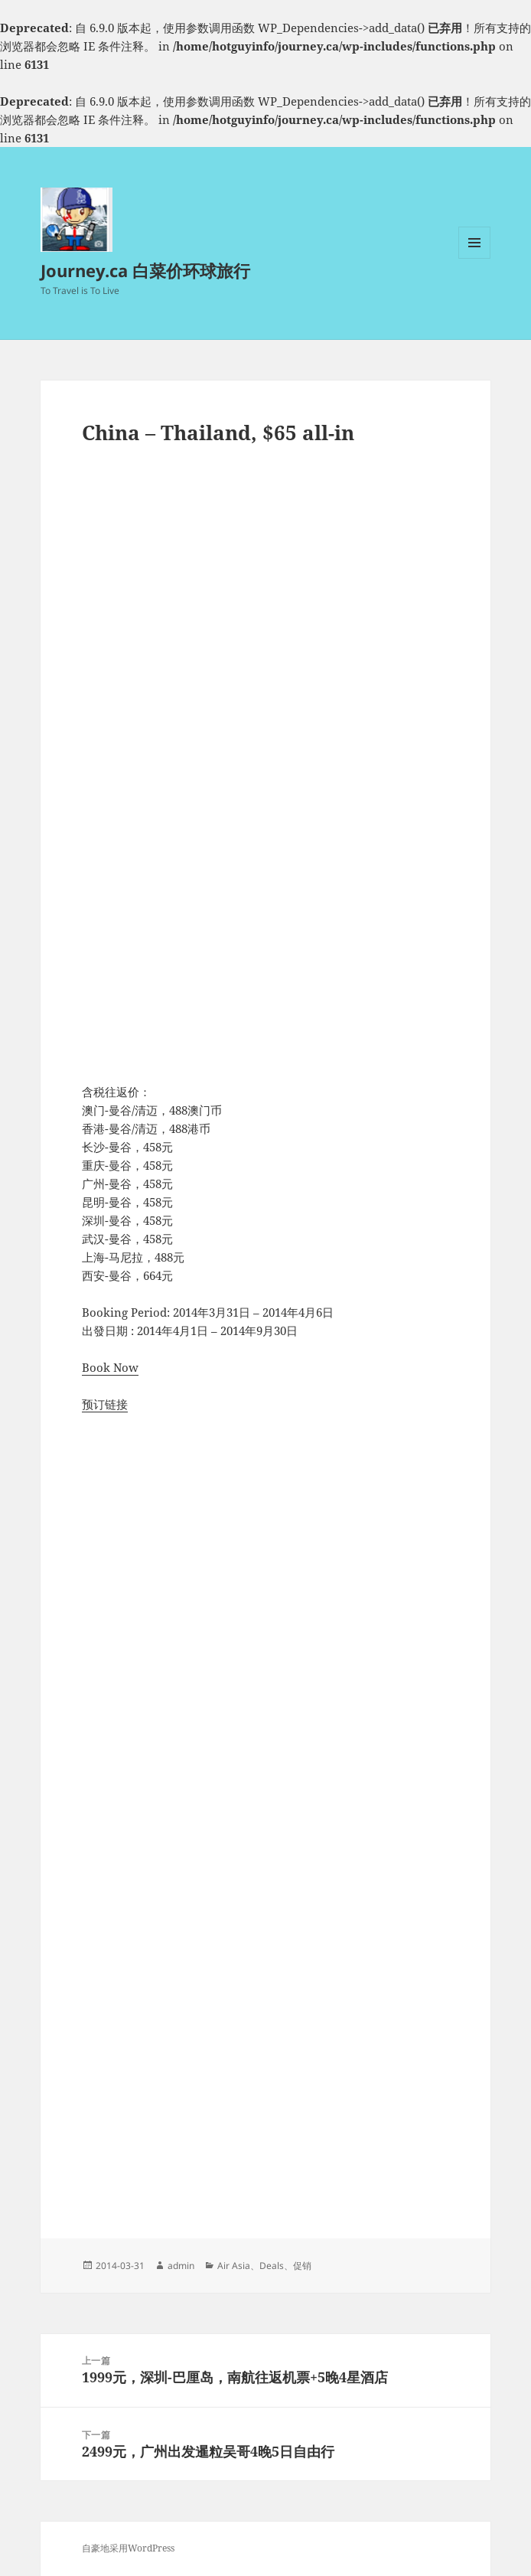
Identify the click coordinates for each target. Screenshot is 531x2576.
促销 (302, 2265)
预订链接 (105, 1404)
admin (181, 2265)
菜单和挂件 (474, 258)
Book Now (110, 1367)
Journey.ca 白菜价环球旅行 (145, 270)
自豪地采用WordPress (128, 2548)
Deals (271, 2265)
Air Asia (233, 2265)
